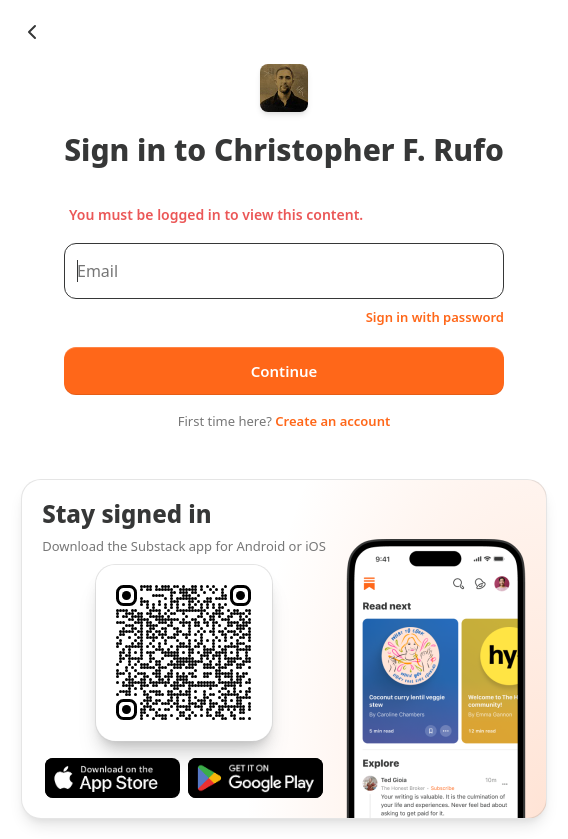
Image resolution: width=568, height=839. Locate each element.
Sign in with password (435, 317)
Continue (284, 371)
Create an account (332, 421)
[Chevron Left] (32, 32)
